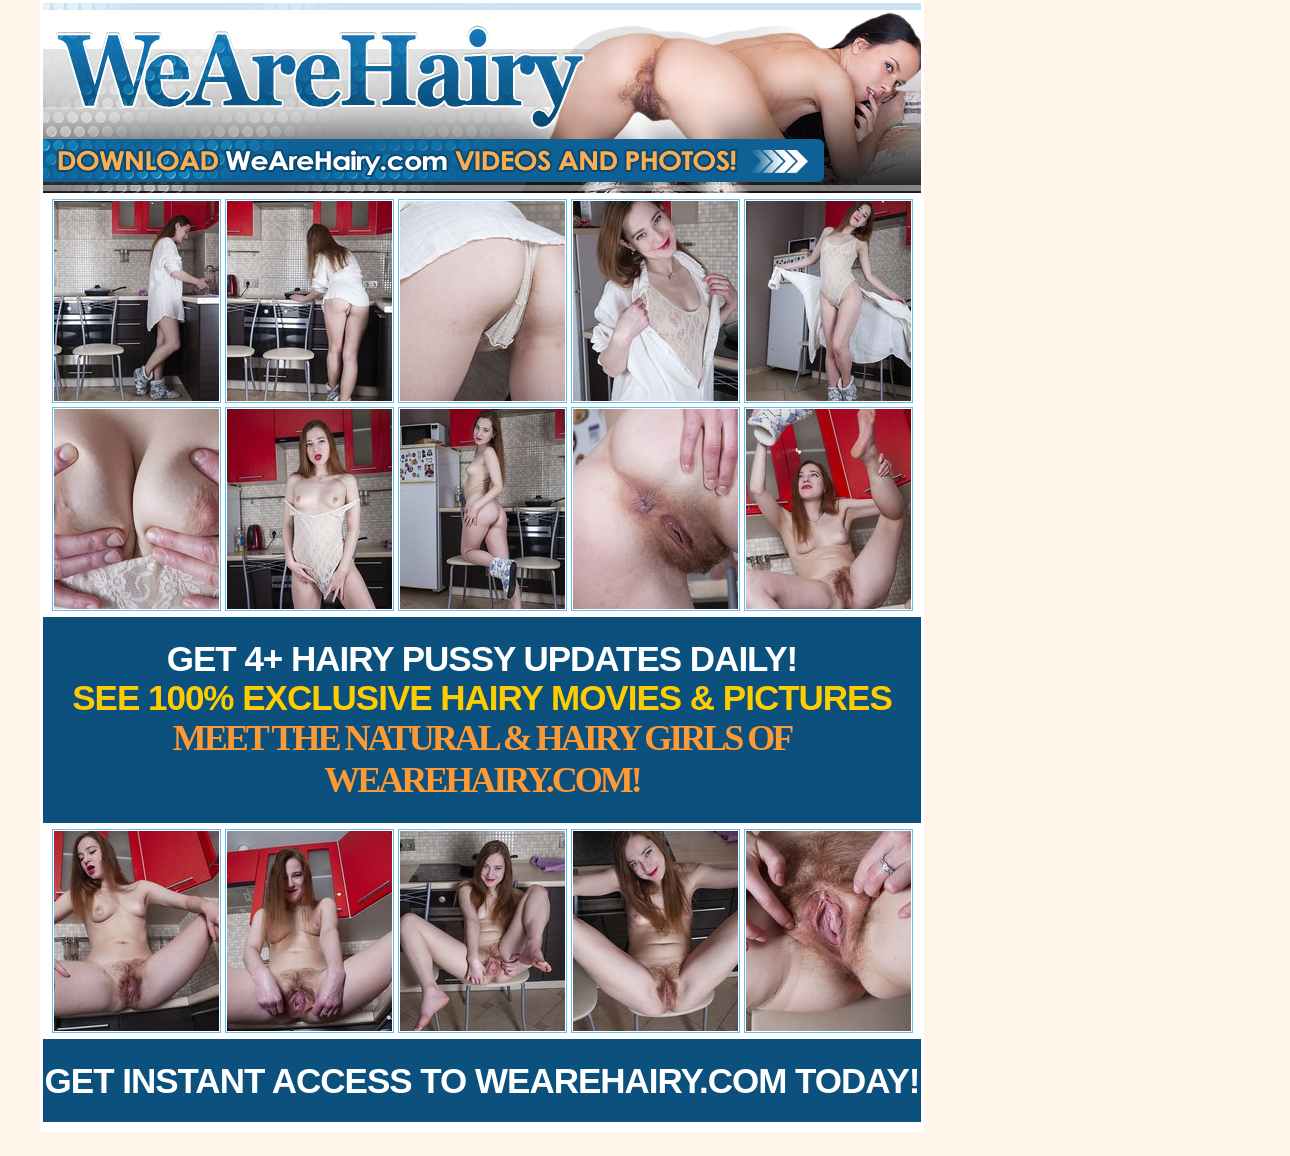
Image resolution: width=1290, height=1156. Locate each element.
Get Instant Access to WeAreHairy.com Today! (482, 1080)
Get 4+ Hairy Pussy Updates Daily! (482, 719)
